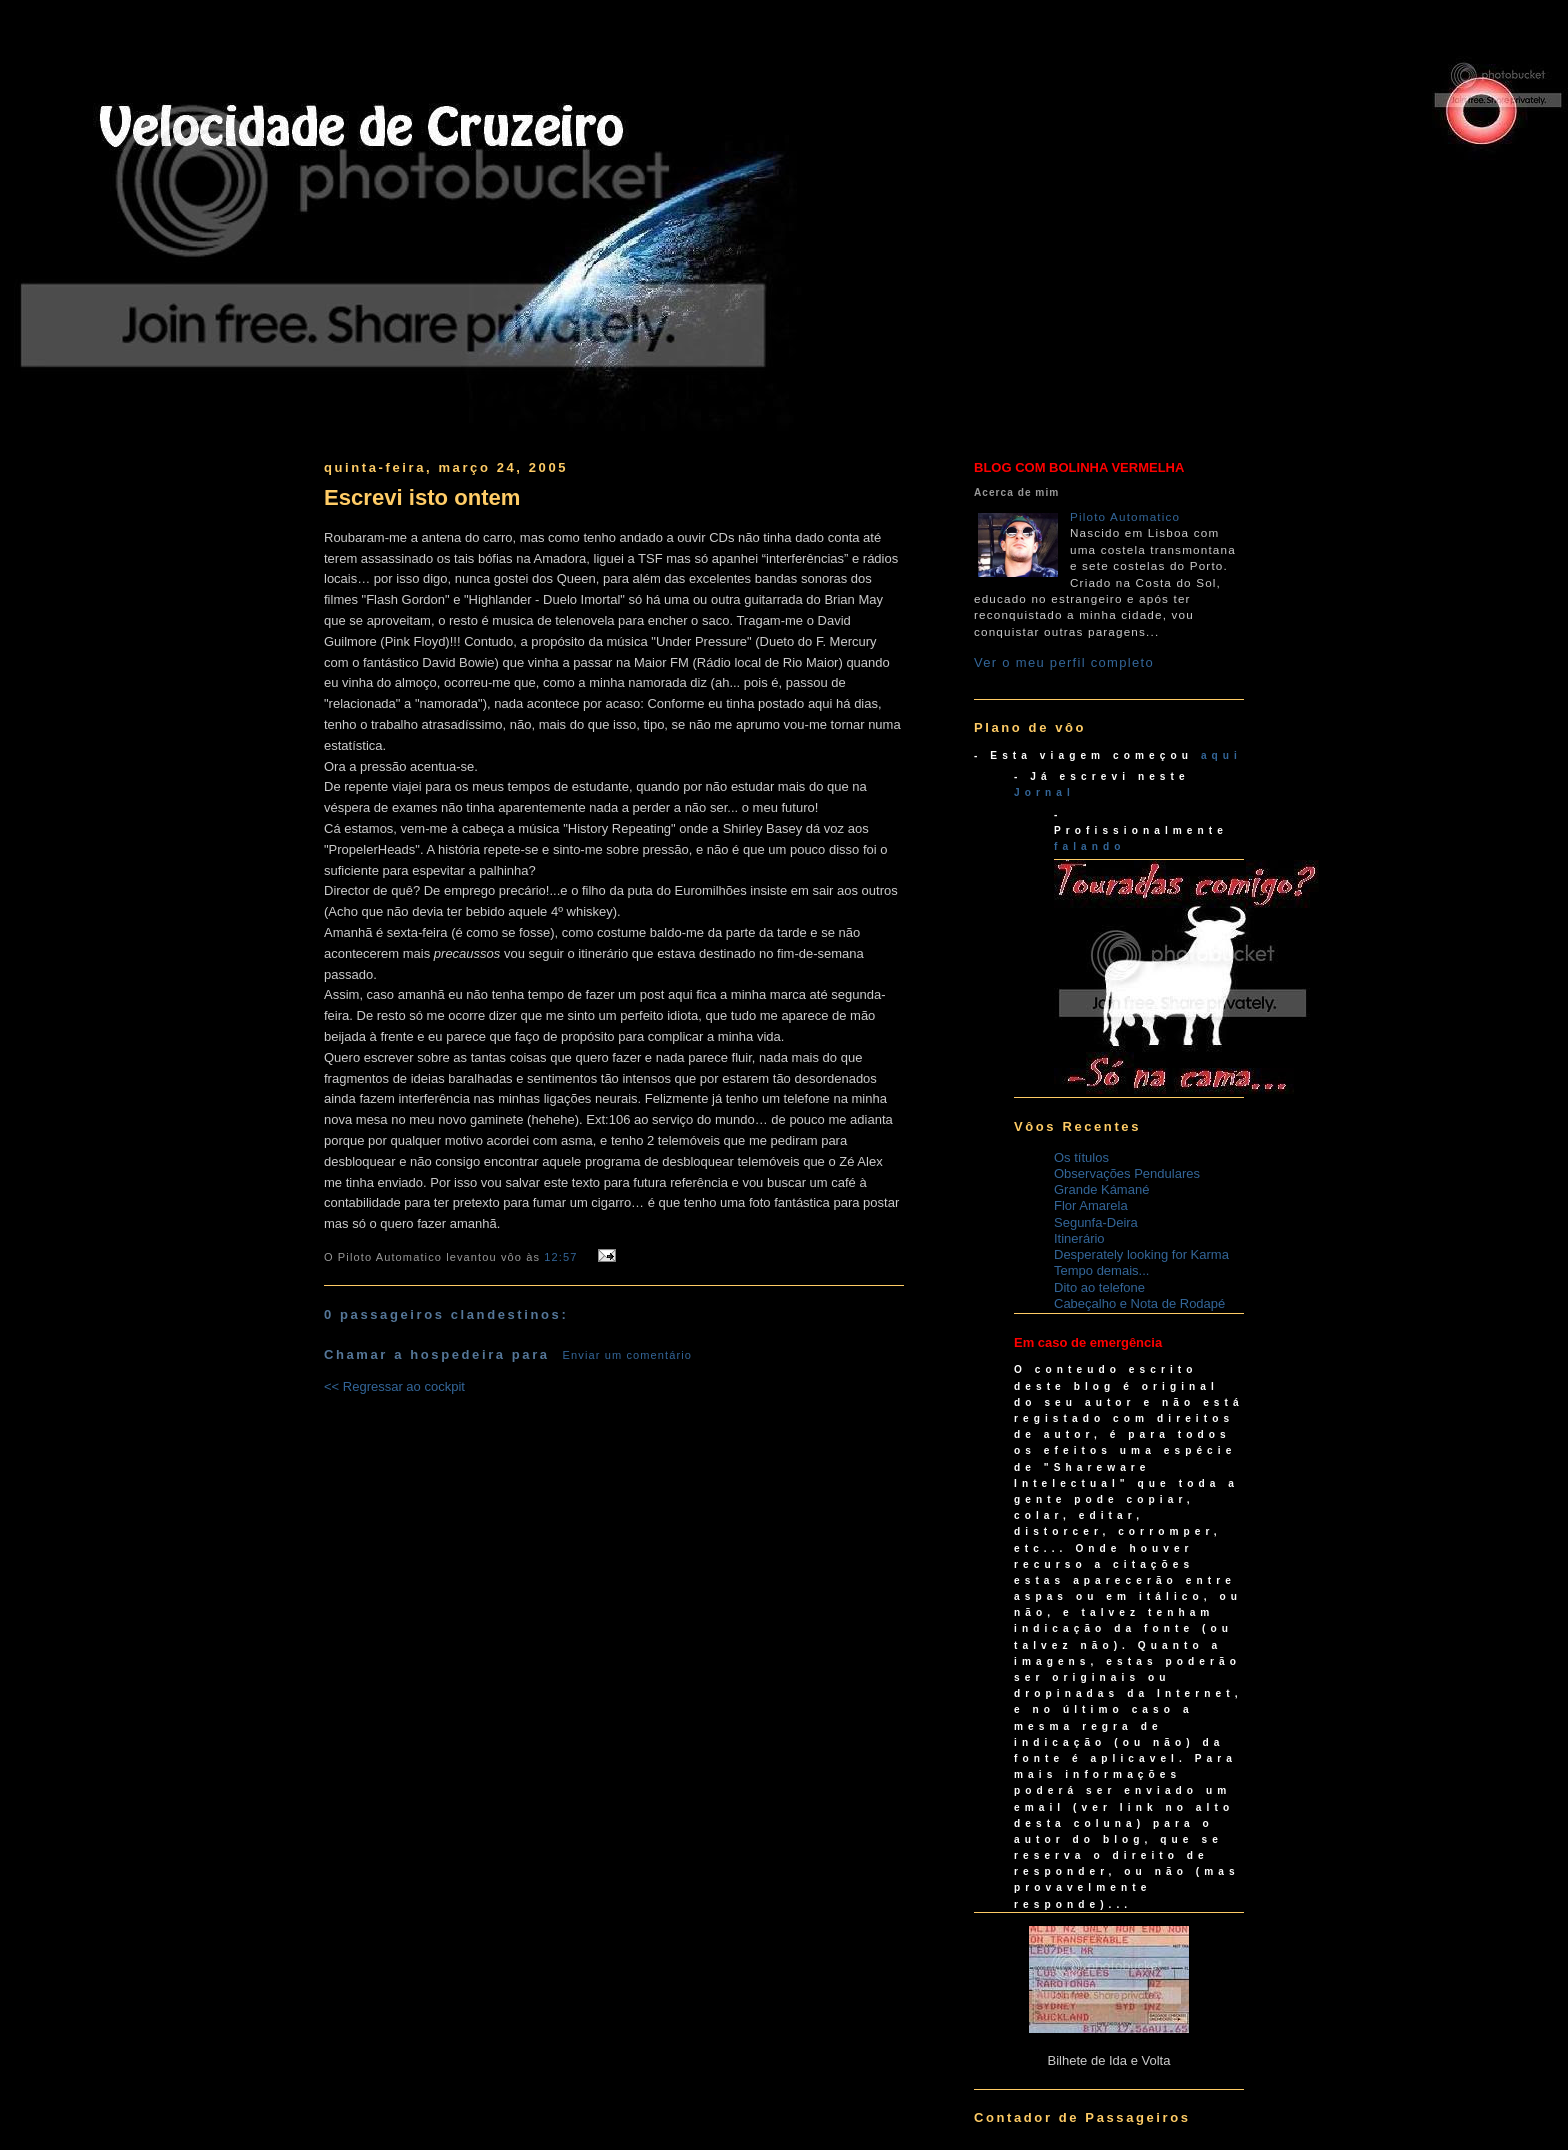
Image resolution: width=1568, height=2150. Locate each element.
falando (1090, 846)
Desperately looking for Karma (1141, 1254)
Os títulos (1081, 1157)
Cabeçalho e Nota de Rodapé (1139, 1303)
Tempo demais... (1101, 1270)
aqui (1221, 755)
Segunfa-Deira (1096, 1222)
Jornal (1044, 792)
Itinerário (1079, 1238)
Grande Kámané (1101, 1189)
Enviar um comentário (628, 1355)
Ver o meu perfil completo (1064, 662)
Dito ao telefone (1099, 1287)
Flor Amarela (1091, 1205)
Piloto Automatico (1125, 516)
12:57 (560, 1257)
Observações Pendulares (1127, 1173)
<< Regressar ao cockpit (394, 1386)
